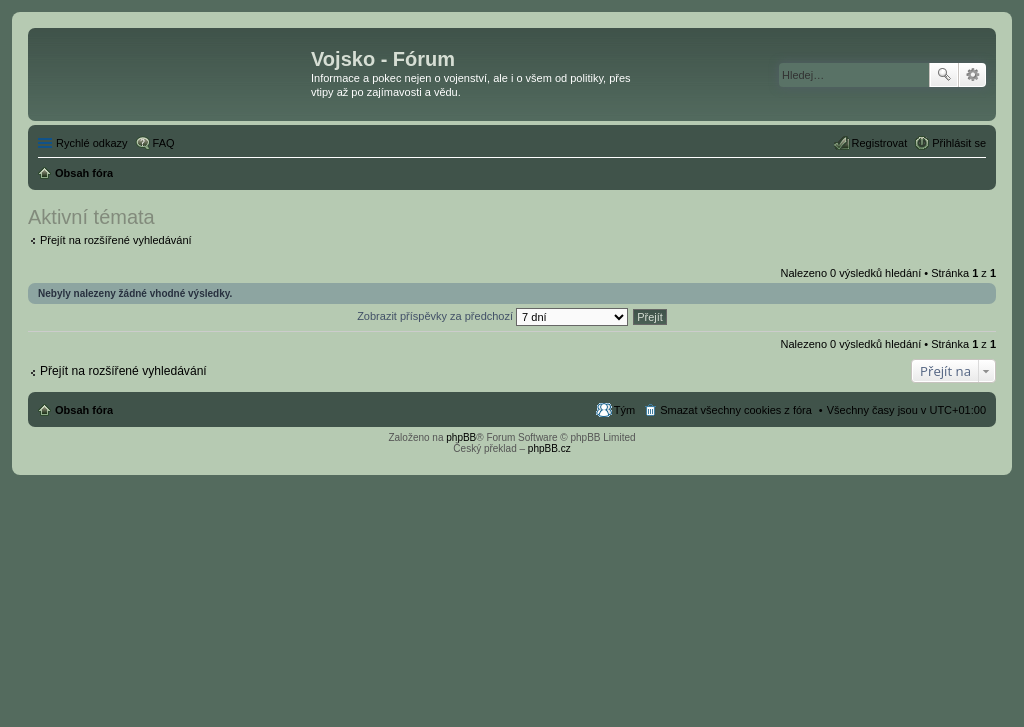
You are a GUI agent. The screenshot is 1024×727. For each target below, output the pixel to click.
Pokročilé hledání (972, 75)
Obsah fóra (84, 410)
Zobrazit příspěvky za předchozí (492, 316)
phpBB (461, 437)
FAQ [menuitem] (164, 143)
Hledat (944, 75)
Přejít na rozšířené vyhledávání (116, 240)
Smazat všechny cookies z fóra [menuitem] (736, 410)
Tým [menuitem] (624, 410)
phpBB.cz (549, 448)
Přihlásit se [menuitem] (959, 143)
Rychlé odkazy (92, 143)
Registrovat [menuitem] (880, 143)
